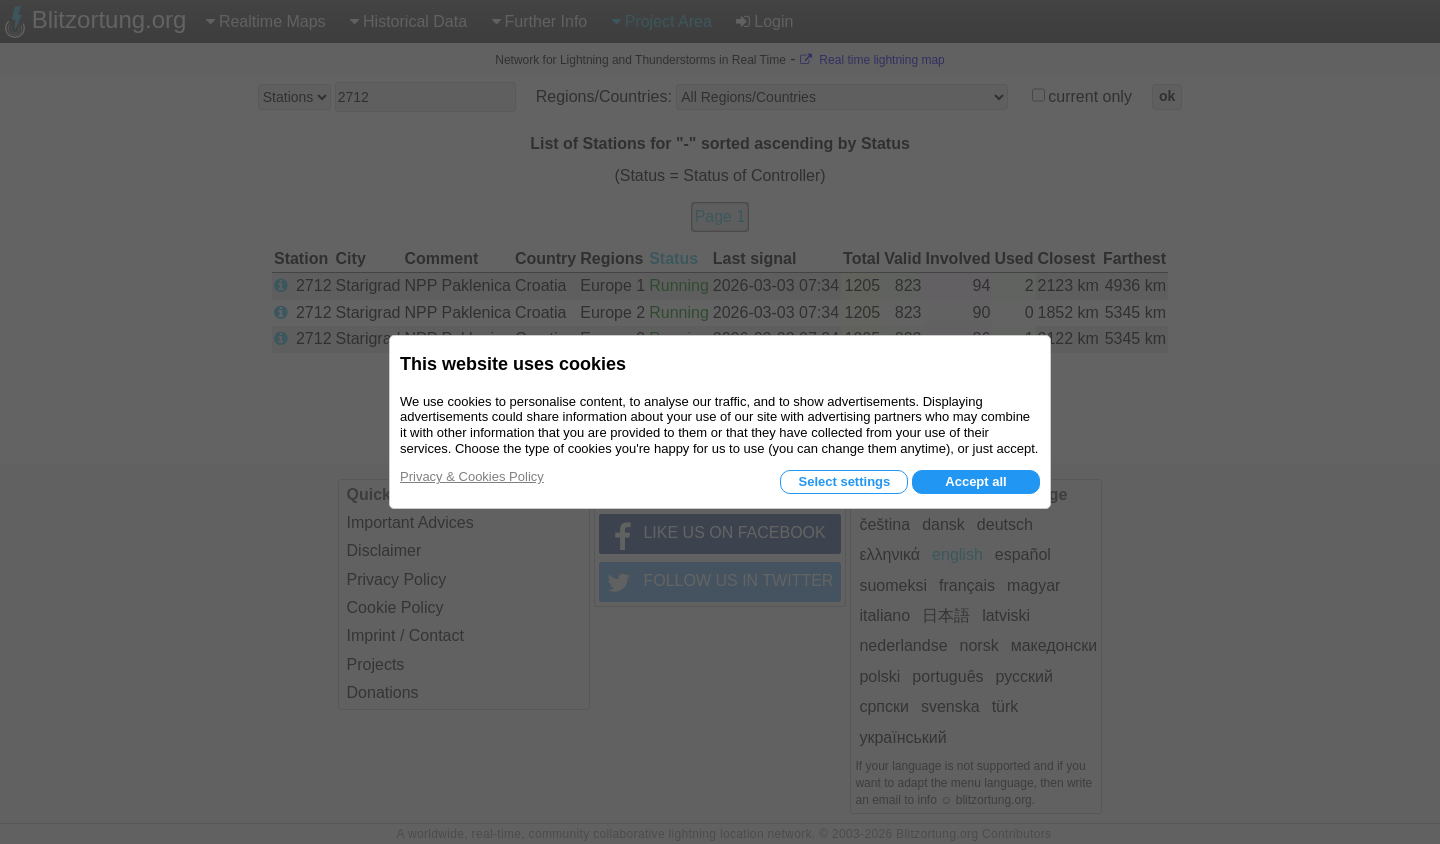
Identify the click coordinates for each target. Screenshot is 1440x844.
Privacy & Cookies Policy (472, 476)
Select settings (844, 481)
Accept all (975, 481)
